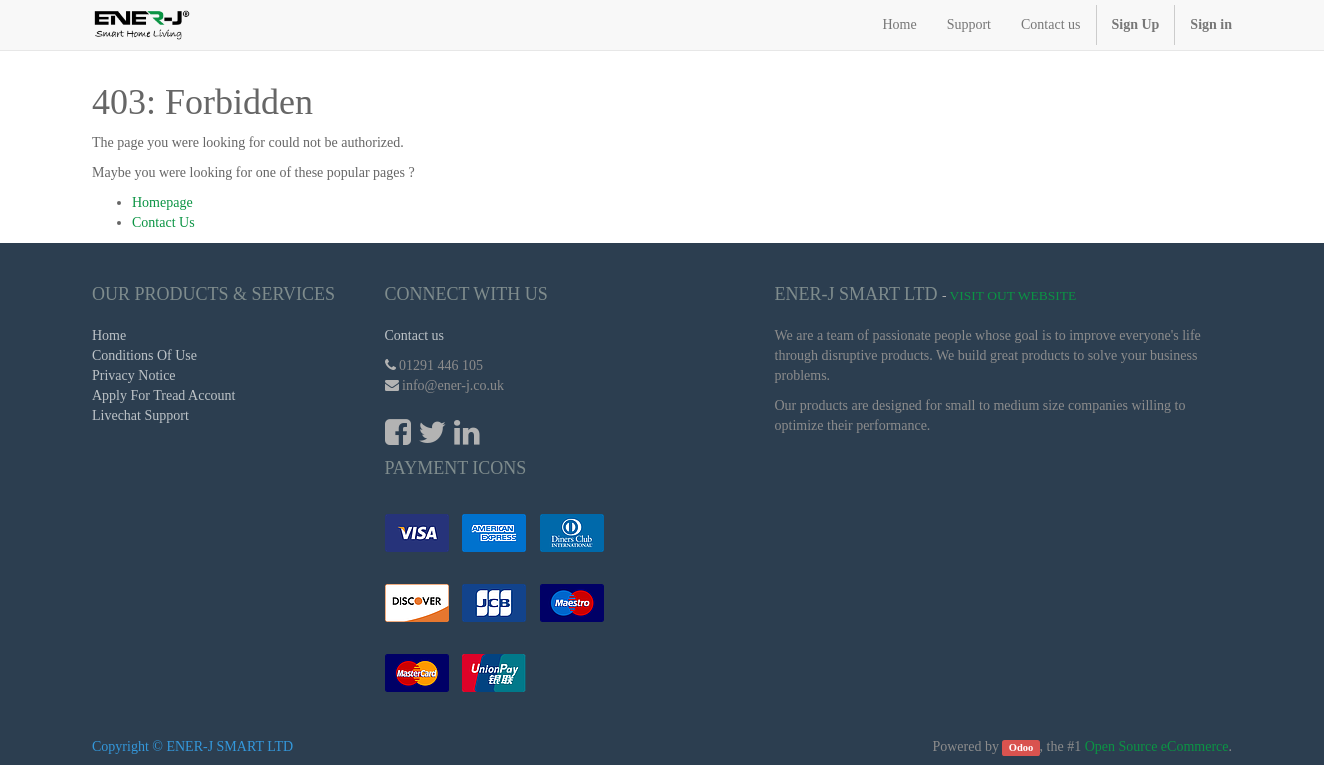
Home (109, 335)
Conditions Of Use (144, 355)
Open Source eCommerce (1157, 746)
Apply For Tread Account (164, 395)
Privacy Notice (134, 375)
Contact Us (163, 222)
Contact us (415, 335)
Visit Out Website (1013, 295)
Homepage (162, 202)
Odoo (1021, 747)
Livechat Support (140, 415)
